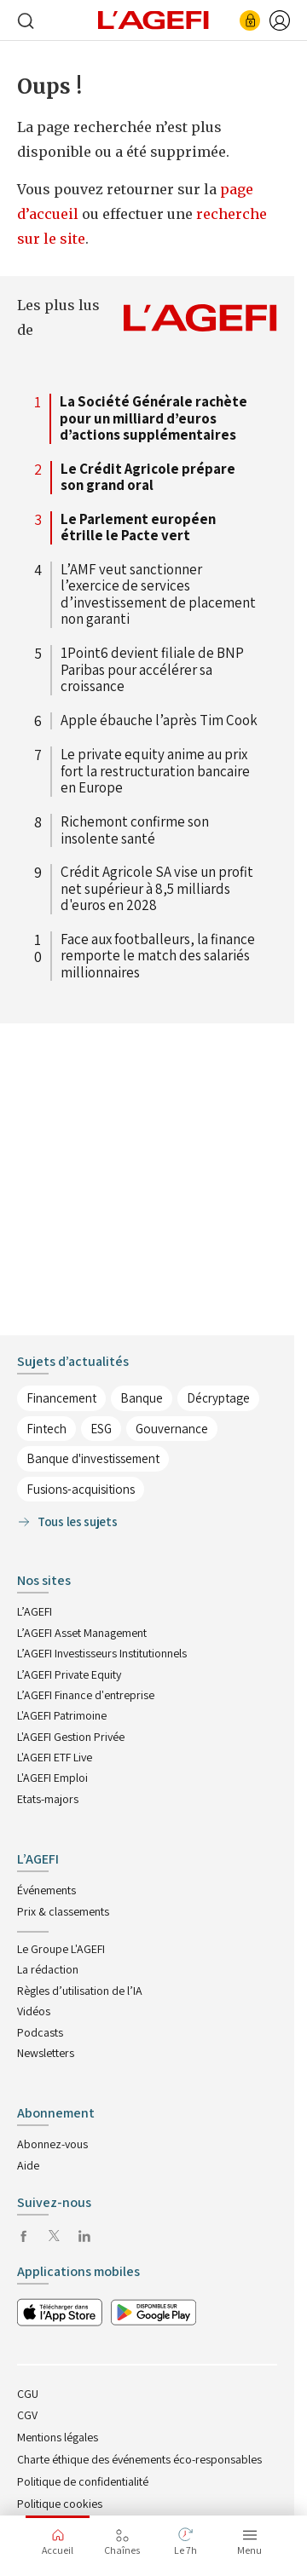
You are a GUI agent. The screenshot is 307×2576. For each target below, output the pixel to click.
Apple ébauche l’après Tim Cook (159, 720)
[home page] (153, 18)
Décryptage (218, 1398)
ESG (101, 1429)
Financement (61, 1398)
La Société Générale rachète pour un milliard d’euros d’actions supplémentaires (153, 419)
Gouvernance (172, 1429)
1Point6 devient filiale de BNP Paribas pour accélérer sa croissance (152, 670)
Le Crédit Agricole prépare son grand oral (148, 477)
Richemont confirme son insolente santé (135, 830)
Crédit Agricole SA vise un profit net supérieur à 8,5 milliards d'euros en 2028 (157, 889)
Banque (141, 1398)
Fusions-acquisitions (80, 1489)
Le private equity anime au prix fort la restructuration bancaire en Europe (155, 771)
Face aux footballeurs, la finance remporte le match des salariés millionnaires (158, 956)
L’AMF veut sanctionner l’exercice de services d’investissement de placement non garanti (158, 595)
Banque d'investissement (92, 1458)
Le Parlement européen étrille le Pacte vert (138, 528)
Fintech (46, 1429)
